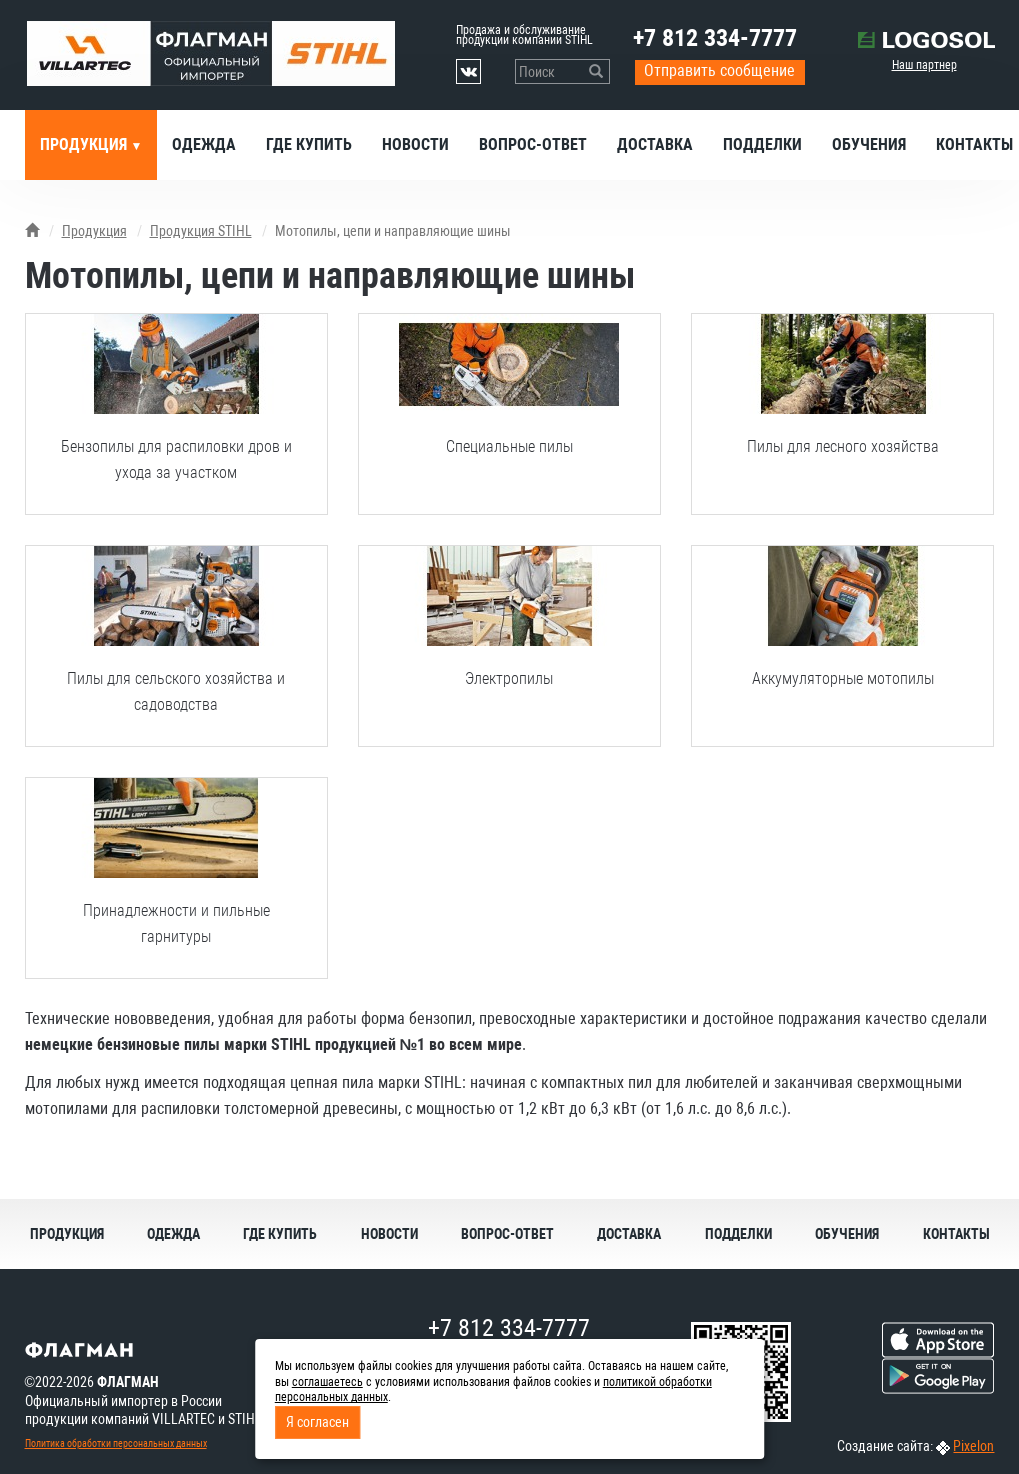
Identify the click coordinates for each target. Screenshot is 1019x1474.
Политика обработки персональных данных (116, 1443)
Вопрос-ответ (533, 144)
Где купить (309, 144)
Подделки (762, 144)
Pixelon (973, 1446)
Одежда (204, 144)
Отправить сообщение (719, 70)
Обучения (869, 144)
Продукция (85, 144)
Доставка (655, 144)
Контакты (956, 1234)
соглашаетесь (327, 1382)
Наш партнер (924, 65)
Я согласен (317, 1422)
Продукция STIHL (201, 231)
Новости (415, 144)
